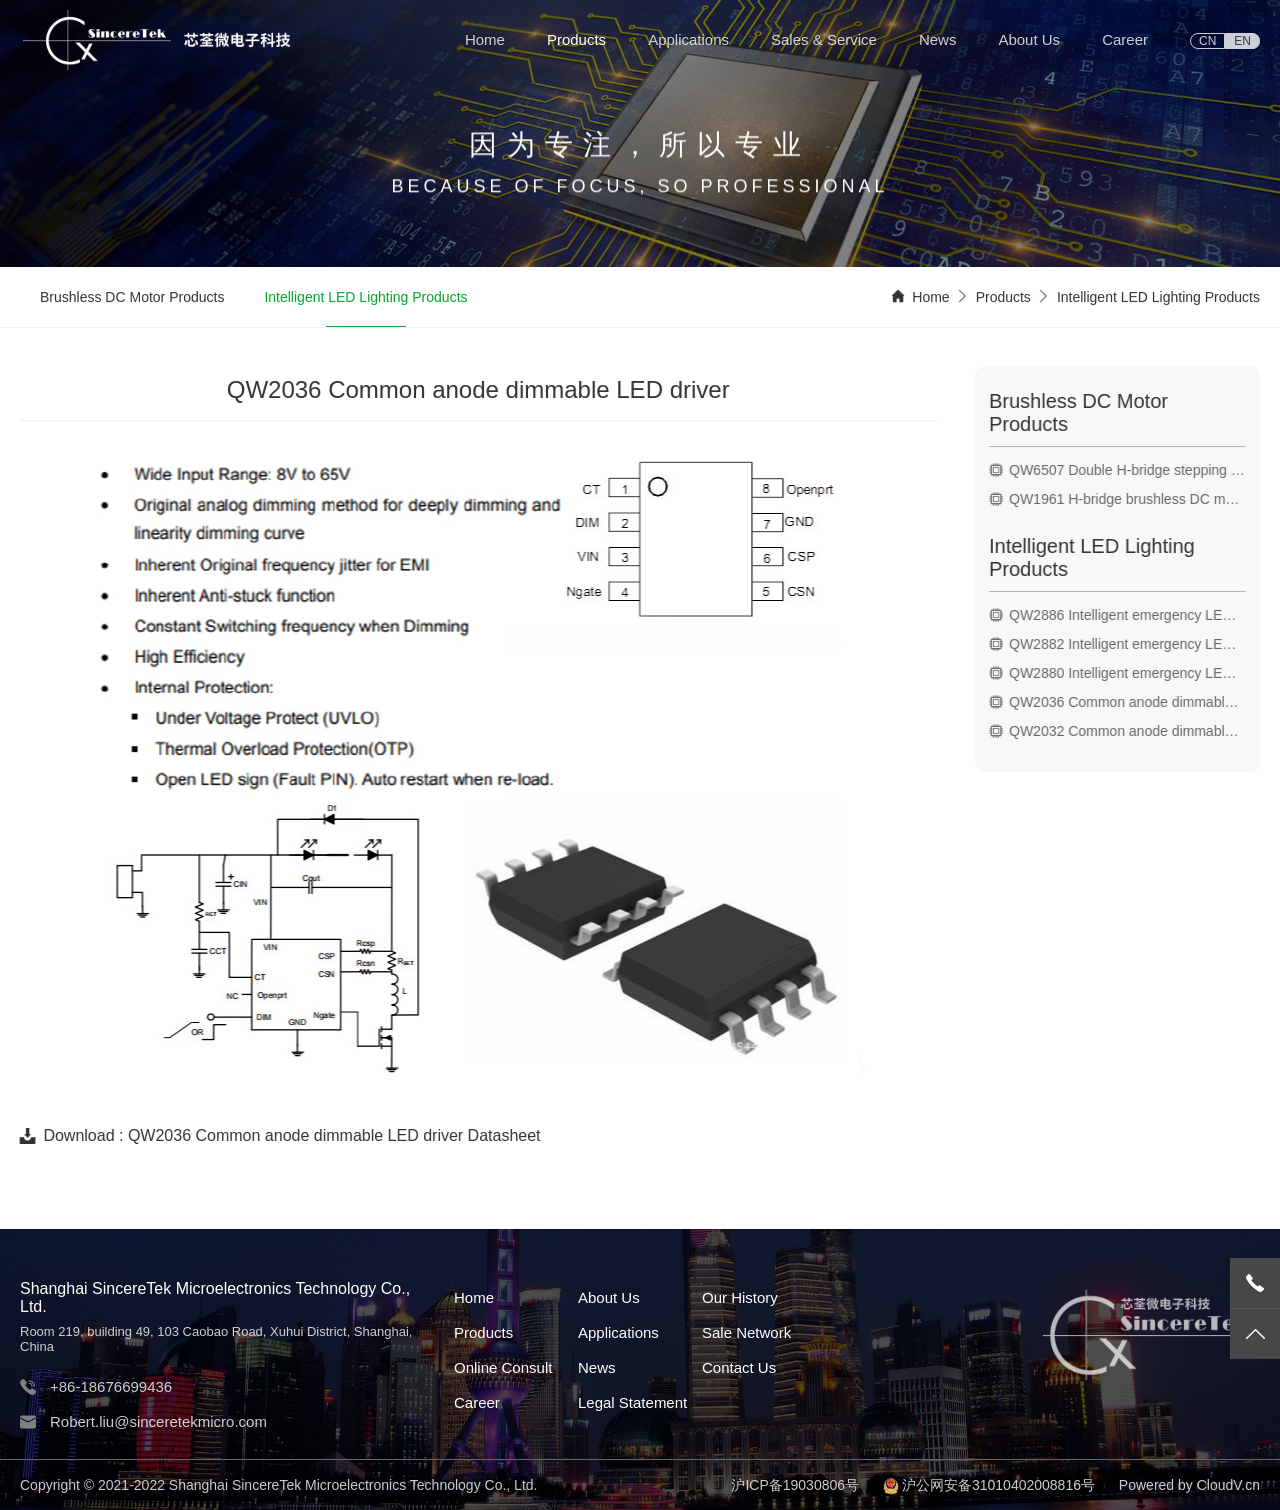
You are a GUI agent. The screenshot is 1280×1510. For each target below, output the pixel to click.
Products (576, 39)
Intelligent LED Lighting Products (365, 299)
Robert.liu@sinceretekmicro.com (158, 1421)
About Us (1029, 39)
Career (1125, 39)
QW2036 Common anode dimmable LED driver (1135, 702)
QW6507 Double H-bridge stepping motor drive (1135, 470)
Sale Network (746, 1332)
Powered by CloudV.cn (1189, 1485)
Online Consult (503, 1367)
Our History (740, 1297)
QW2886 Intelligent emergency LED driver (1135, 615)
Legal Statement (632, 1402)
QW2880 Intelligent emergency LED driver (1135, 673)
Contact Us (739, 1367)
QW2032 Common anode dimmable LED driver (1135, 731)
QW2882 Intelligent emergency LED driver (1135, 644)
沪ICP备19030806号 (795, 1485)
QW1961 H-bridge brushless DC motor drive (1135, 499)
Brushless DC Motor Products (132, 299)
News (938, 39)
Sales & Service (824, 39)
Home (485, 39)
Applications (688, 39)
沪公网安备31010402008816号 (998, 1485)
